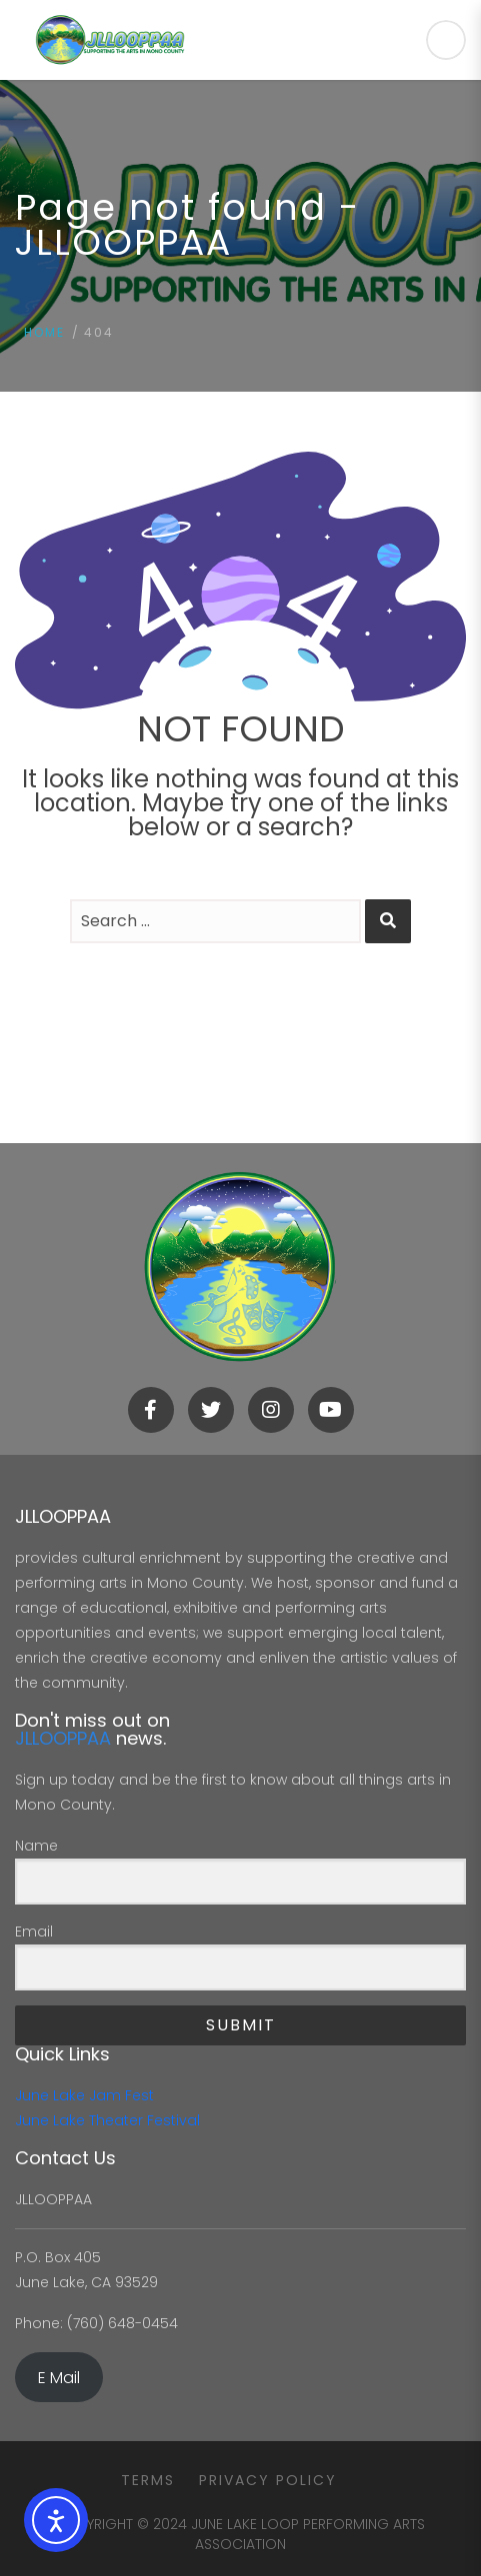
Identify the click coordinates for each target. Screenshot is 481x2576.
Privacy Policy (268, 2480)
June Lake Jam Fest (84, 2095)
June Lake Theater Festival (107, 2120)
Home (44, 332)
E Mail (59, 2377)
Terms (148, 2480)
